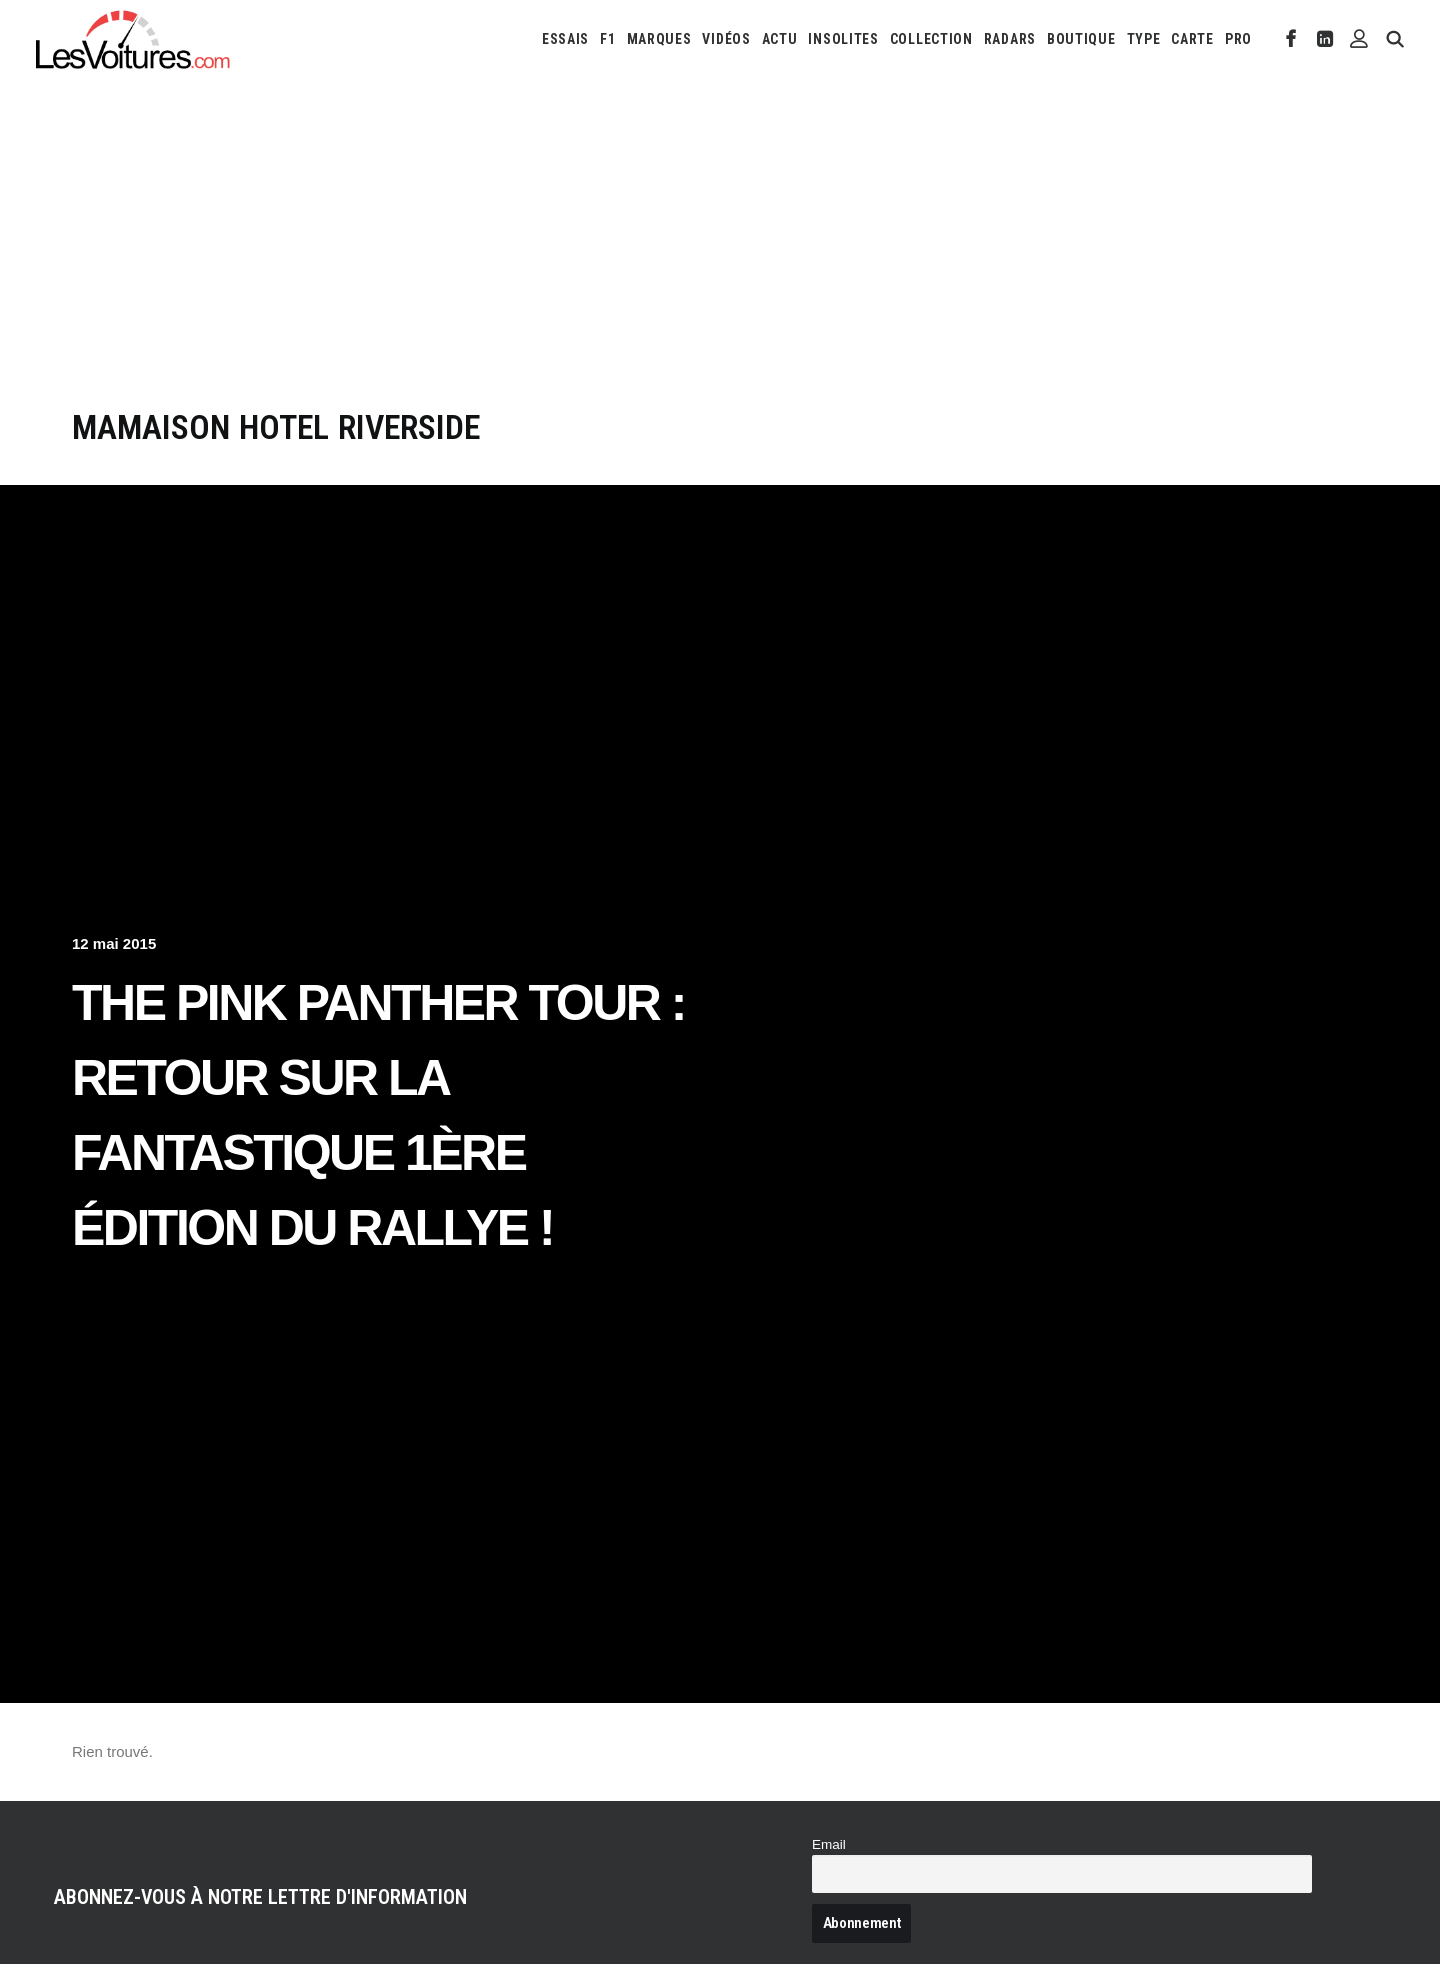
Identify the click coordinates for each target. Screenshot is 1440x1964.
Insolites (843, 39)
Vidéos (726, 39)
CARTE (1192, 39)
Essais (565, 39)
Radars (1010, 39)
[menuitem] (565, 39)
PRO (1238, 39)
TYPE (1144, 39)
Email (829, 1844)
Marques (659, 39)
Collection (931, 39)
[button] (1291, 39)
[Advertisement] (720, 258)
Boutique (1081, 39)
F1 (607, 39)
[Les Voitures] (133, 39)
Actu (780, 39)
